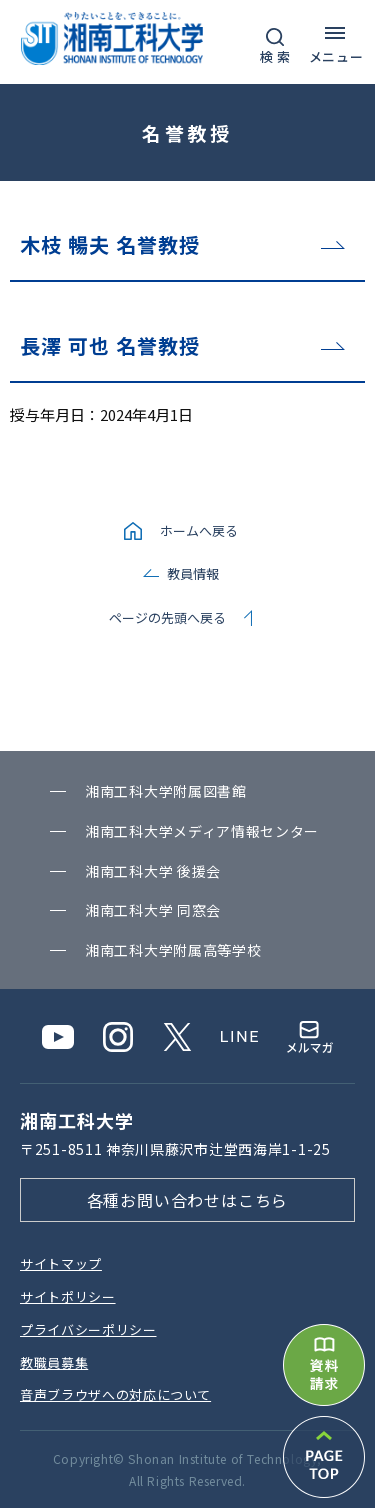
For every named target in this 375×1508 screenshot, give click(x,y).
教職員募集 (54, 1362)
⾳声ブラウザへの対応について (115, 1394)
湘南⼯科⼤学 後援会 (153, 871)
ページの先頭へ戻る (167, 617)
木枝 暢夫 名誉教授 (110, 244)
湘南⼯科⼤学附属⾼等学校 (173, 950)
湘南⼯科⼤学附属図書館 (166, 791)
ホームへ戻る (199, 530)
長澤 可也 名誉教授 (110, 345)
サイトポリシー (68, 1296)
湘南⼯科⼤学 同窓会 (153, 910)
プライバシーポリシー (88, 1329)
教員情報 (193, 573)
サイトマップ (61, 1263)
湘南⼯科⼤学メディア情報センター (202, 831)
